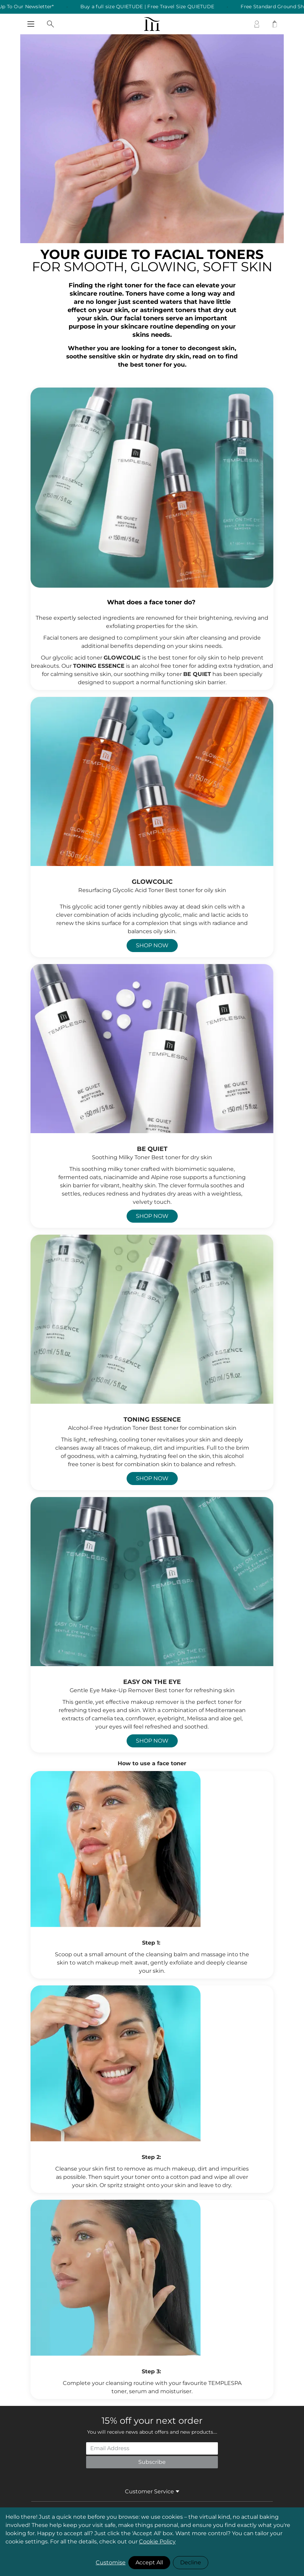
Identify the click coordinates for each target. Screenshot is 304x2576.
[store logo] (152, 24)
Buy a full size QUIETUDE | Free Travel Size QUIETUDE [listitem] (156, 7)
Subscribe (152, 2462)
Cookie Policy (157, 2541)
